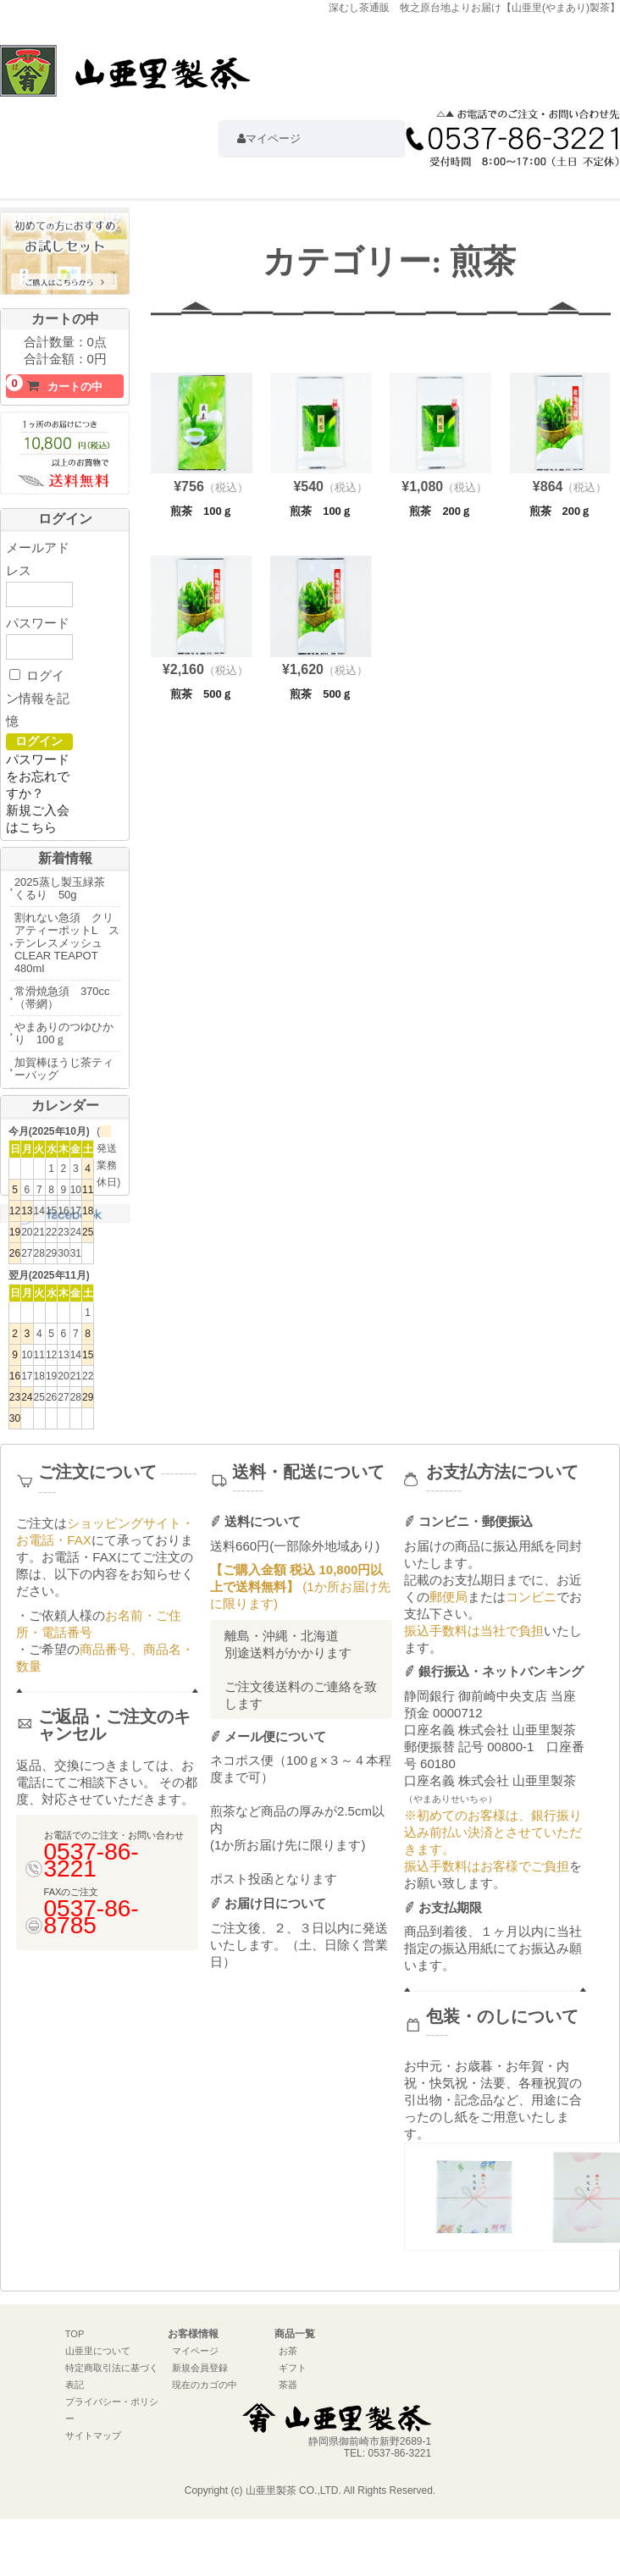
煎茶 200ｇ (440, 511)
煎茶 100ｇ (201, 511)
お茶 (288, 2351)
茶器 (288, 2385)
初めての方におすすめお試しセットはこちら (65, 256)
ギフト (293, 2368)
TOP (74, 2334)
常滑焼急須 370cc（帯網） (62, 997)
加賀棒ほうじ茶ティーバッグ (63, 1068)
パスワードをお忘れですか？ (37, 776)
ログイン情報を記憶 (37, 698)
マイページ (195, 2351)
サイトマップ (93, 2435)
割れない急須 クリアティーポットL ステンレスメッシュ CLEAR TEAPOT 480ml (66, 943)
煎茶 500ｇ (201, 694)
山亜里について (97, 2351)
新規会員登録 (200, 2368)
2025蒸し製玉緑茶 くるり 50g (65, 888)
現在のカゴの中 (204, 2385)
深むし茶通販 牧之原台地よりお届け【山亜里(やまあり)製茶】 (125, 79)
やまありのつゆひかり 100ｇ (63, 1033)
